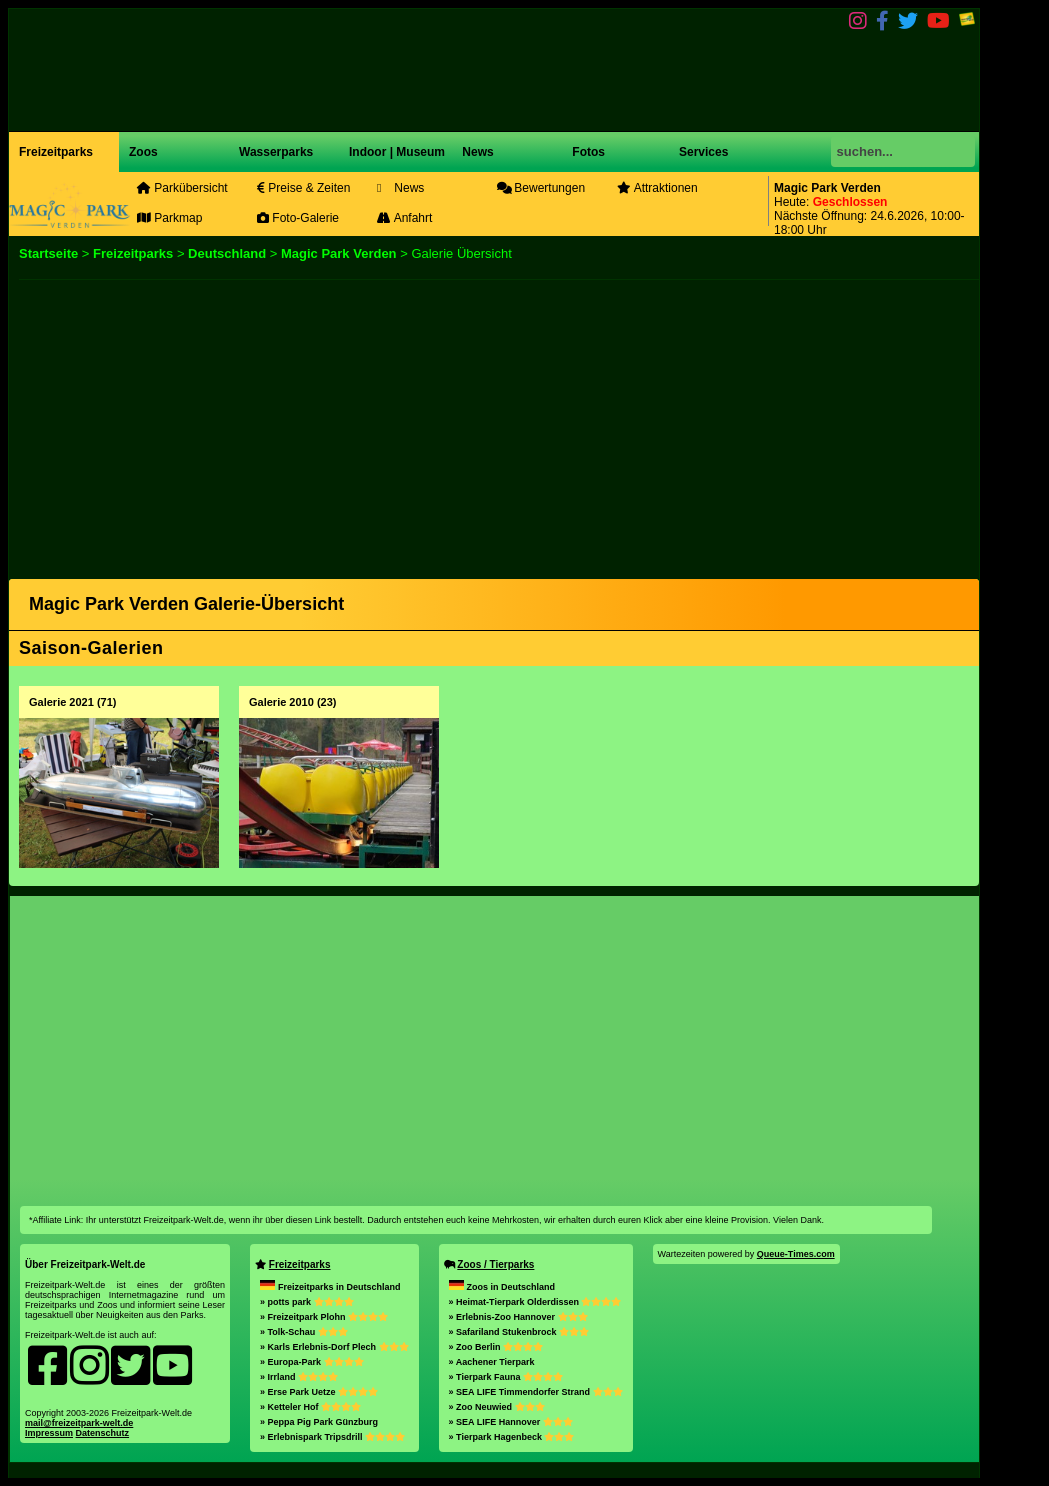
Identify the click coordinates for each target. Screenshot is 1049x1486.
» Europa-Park (312, 1362)
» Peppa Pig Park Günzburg (319, 1422)
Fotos (587, 152)
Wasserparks (276, 152)
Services (703, 152)
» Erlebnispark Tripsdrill (332, 1437)
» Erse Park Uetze (319, 1392)
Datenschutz (103, 1433)
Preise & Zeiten (303, 188)
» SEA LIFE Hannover (511, 1422)
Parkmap (169, 218)
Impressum (49, 1433)
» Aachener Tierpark (492, 1362)
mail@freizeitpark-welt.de (79, 1423)
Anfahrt (404, 218)
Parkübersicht (182, 188)
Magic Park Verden (339, 253)
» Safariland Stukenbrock (519, 1332)
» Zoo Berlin (496, 1347)
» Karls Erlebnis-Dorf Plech (334, 1347)
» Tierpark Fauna (506, 1377)
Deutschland (227, 253)
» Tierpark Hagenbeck (512, 1437)
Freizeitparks (56, 152)
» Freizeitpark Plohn (324, 1317)
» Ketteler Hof (310, 1407)
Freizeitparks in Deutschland (330, 1287)
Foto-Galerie (298, 218)
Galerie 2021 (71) (72, 702)
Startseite (48, 253)
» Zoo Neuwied (497, 1407)
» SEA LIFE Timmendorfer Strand (536, 1392)
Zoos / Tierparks (495, 1264)
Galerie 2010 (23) (292, 702)
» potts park (307, 1302)
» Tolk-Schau (304, 1332)
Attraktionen (657, 188)
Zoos (143, 152)
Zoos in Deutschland (502, 1287)
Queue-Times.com (796, 1254)
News (476, 152)
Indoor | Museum (397, 152)
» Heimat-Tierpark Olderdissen (535, 1302)
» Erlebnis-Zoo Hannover (518, 1317)
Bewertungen (541, 188)
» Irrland (299, 1377)
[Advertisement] (494, 420)
